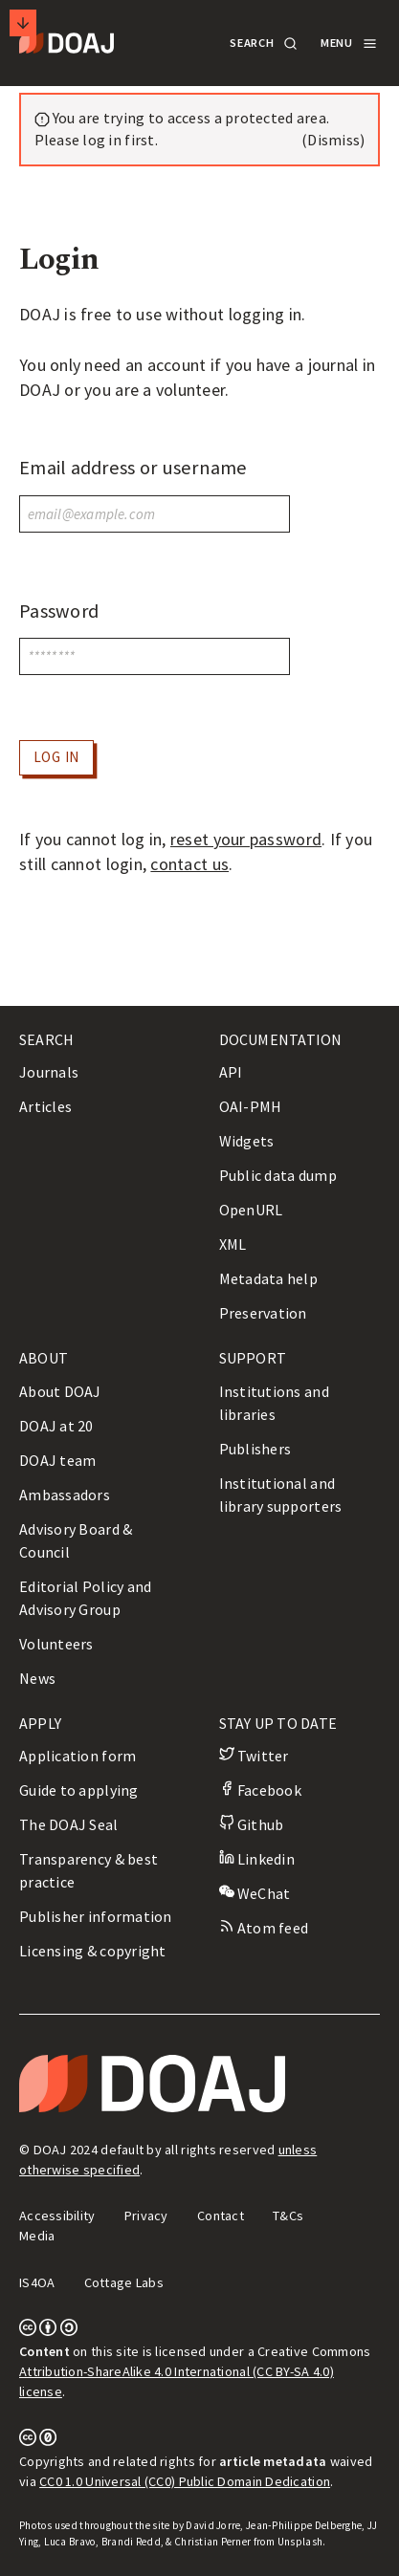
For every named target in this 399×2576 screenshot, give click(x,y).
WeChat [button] (255, 1893)
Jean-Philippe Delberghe (304, 2525)
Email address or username (133, 467)
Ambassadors (64, 1494)
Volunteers (56, 1643)
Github (251, 1824)
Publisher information (95, 1916)
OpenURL (251, 1209)
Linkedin (257, 1858)
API (231, 1071)
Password (59, 611)
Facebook (260, 1790)
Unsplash (299, 2541)
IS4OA (37, 2282)
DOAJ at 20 (56, 1425)
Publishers (255, 1448)
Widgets (247, 1140)
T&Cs (288, 2215)
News (37, 1678)
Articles (45, 1106)
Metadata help (269, 1278)
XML (233, 1244)
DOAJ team (57, 1460)
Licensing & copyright (92, 1950)
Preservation (263, 1312)
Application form (77, 1755)
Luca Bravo (70, 2541)
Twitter (254, 1755)
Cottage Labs (124, 2282)
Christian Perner (212, 2541)
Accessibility (57, 2215)
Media (37, 2235)
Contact (220, 2215)
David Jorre (213, 2525)
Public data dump (278, 1175)
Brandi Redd (131, 2541)
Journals (48, 1071)
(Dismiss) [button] (333, 139)
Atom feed (264, 1927)
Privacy (146, 2215)
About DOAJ (60, 1391)
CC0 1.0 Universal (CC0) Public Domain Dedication (184, 2481)
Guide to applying (79, 1790)
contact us (189, 864)
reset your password (245, 839)
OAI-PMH (250, 1106)
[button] (262, 43)
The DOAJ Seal (69, 1824)
